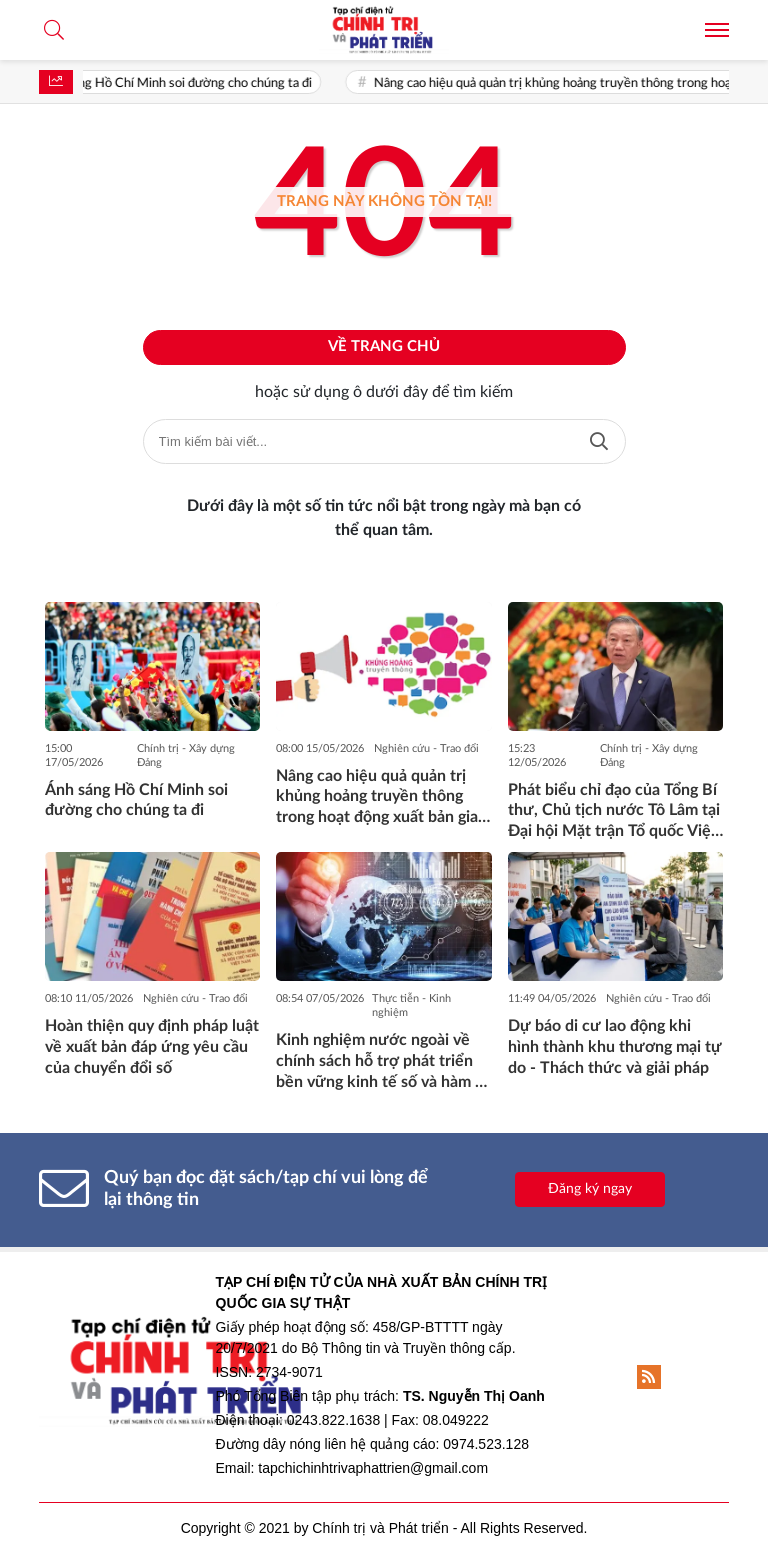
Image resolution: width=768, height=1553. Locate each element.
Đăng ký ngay (590, 1189)
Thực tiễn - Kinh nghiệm (411, 1005)
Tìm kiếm (599, 441)
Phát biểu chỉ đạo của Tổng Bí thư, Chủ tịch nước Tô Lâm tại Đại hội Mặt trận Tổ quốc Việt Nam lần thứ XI (614, 812)
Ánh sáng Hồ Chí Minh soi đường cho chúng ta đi (187, 83)
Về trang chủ (384, 346)
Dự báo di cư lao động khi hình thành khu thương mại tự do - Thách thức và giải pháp (615, 1047)
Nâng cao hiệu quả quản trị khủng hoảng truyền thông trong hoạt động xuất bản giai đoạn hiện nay (379, 798)
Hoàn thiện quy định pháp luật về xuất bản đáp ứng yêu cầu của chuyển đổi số (152, 1047)
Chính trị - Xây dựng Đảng (186, 755)
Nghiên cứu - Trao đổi (426, 748)
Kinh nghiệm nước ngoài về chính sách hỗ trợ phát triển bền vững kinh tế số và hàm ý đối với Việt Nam (379, 1062)
